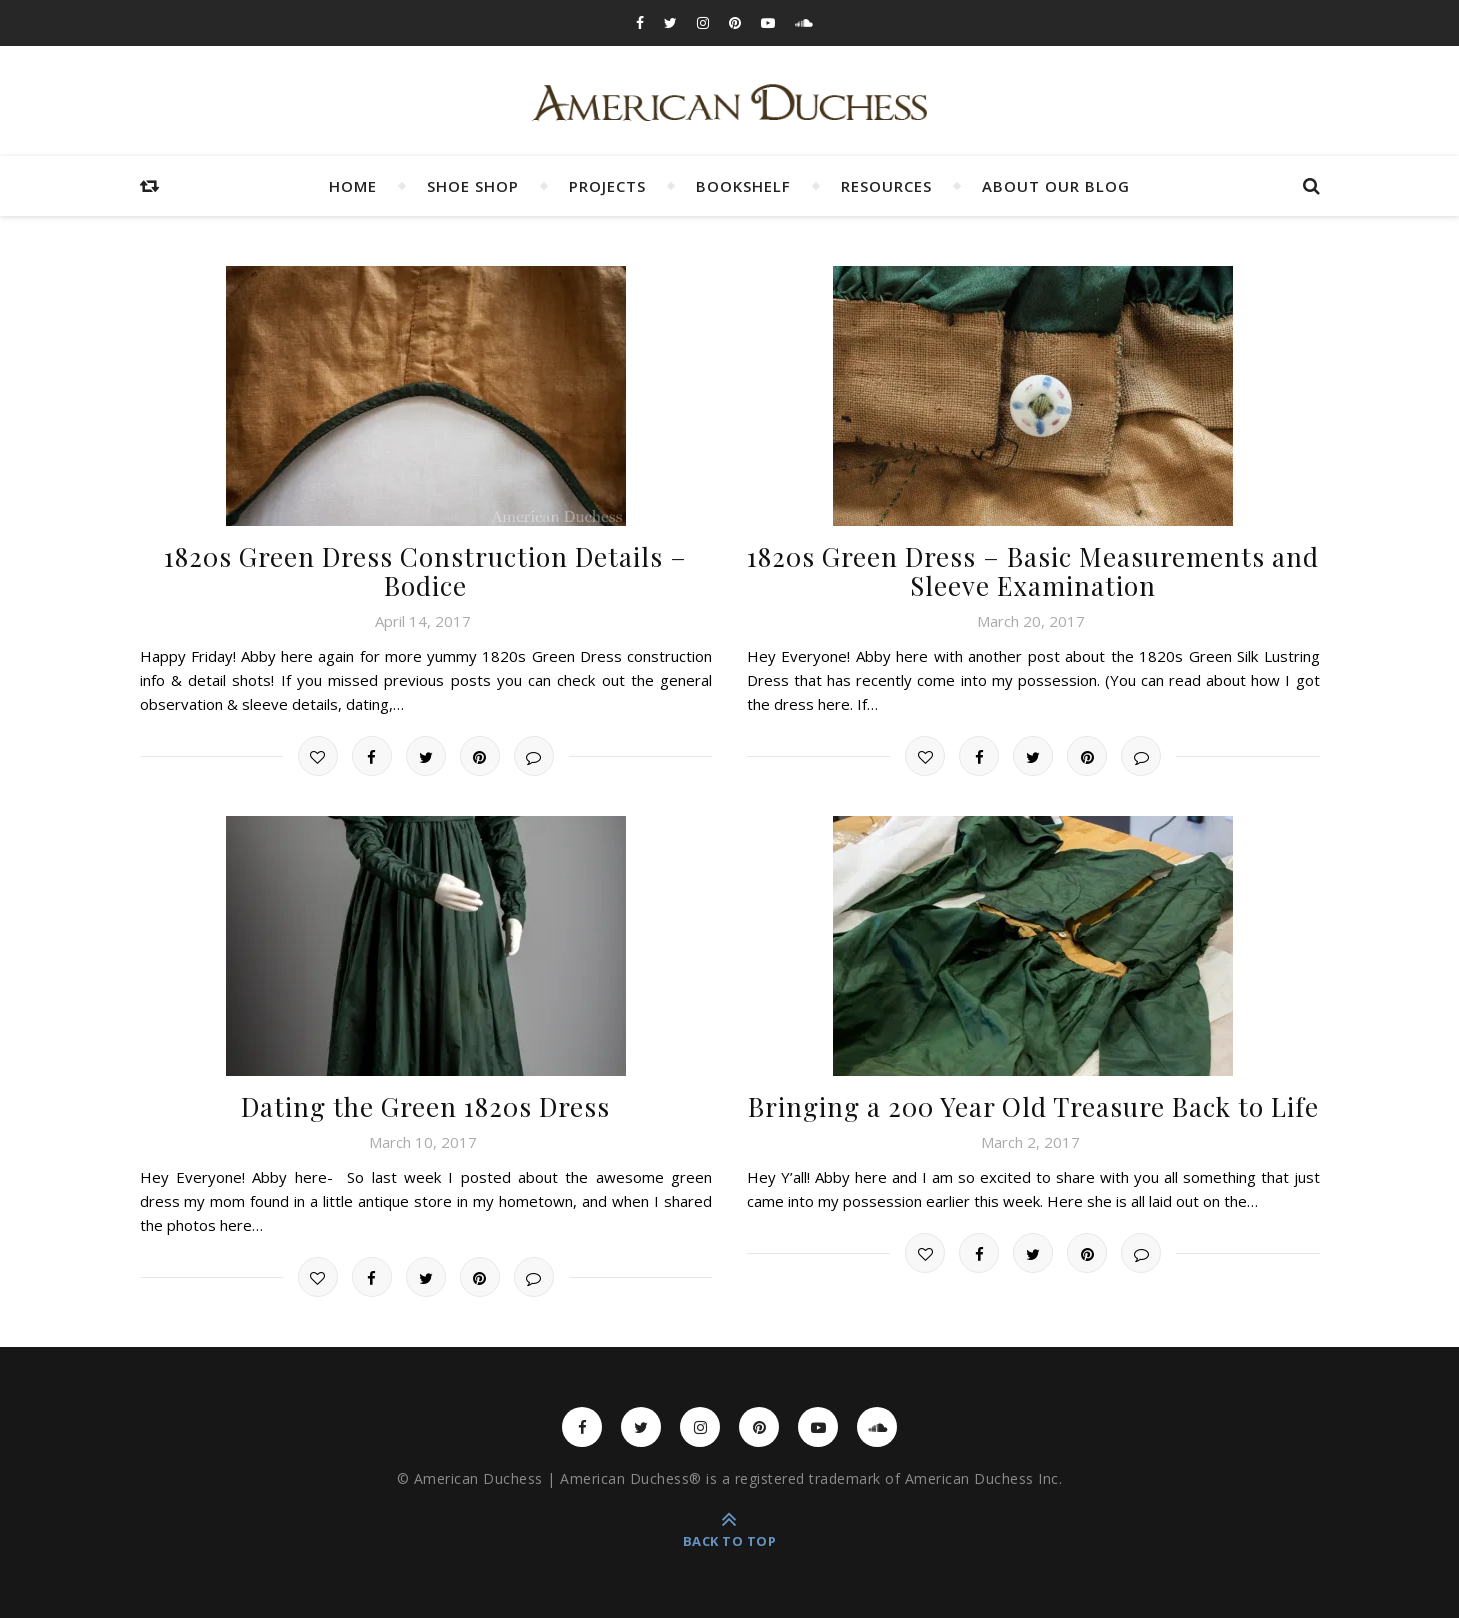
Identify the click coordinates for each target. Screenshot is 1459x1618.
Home (353, 186)
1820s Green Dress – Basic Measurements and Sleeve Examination (1033, 571)
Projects (607, 186)
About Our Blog (1056, 186)
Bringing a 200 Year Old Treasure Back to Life (1033, 1106)
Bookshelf (743, 186)
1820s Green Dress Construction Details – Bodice (425, 571)
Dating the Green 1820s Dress (425, 1106)
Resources (886, 186)
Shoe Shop (473, 186)
